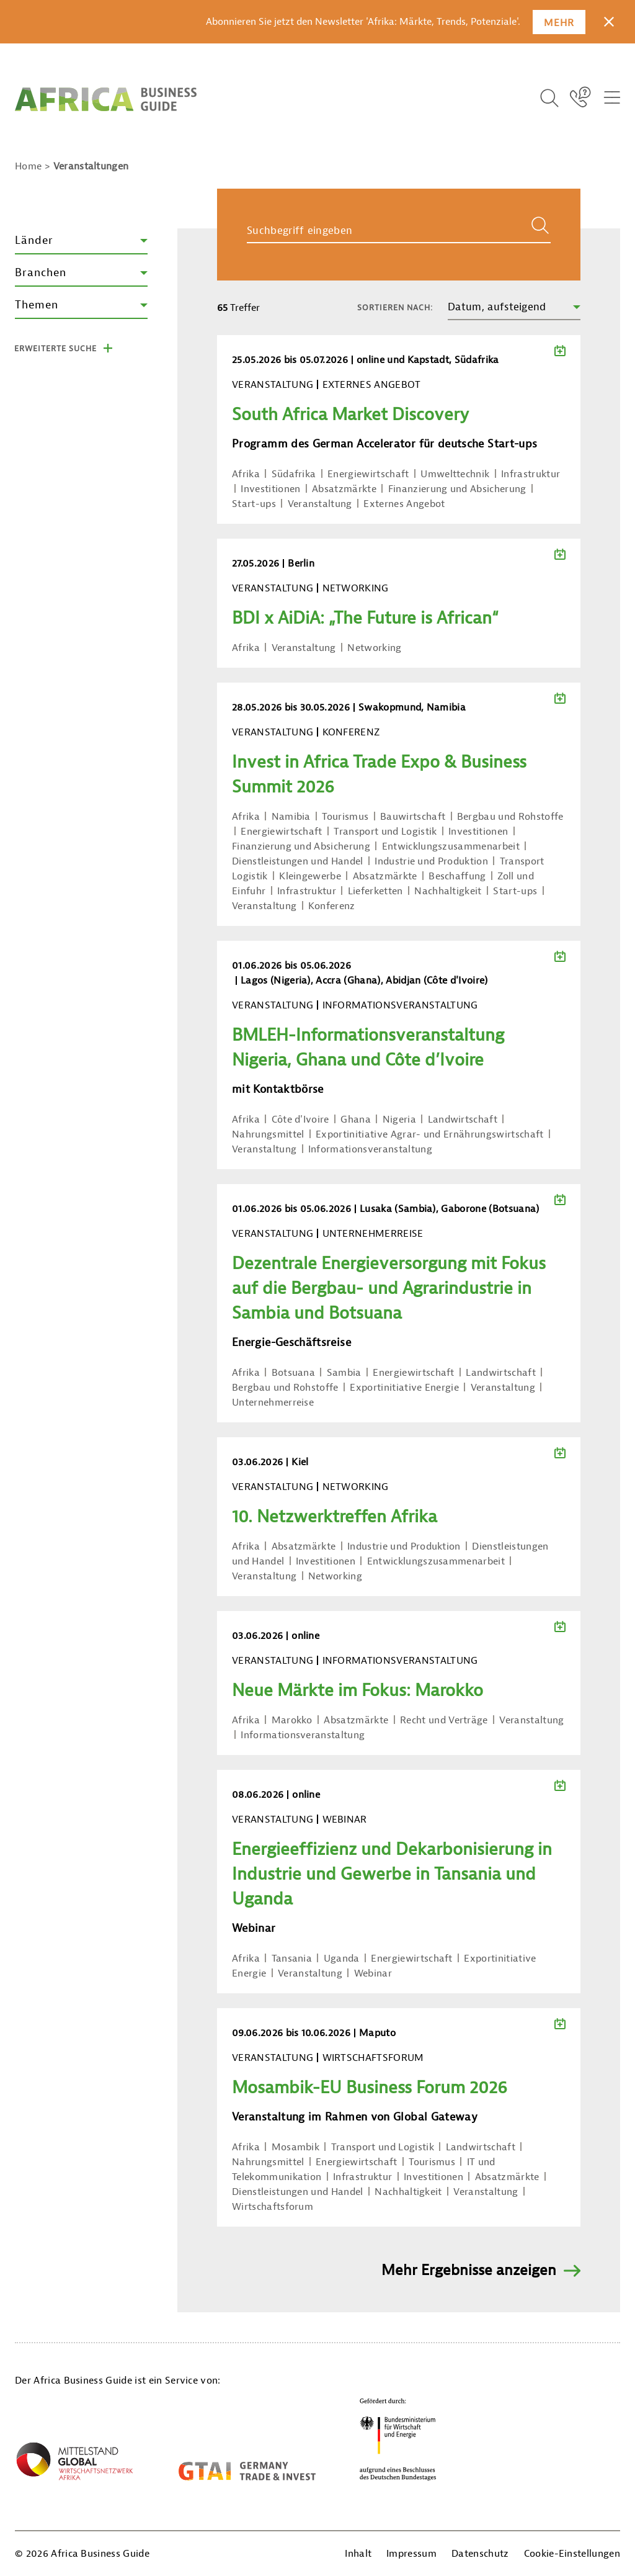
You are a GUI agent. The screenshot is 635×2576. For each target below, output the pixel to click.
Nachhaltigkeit (447, 891)
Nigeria (399, 1119)
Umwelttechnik (454, 474)
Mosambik (296, 2147)
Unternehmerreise (273, 1402)
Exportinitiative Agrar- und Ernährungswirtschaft (429, 1134)
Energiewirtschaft (368, 474)
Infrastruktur (530, 474)
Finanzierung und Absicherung (457, 489)
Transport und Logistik (385, 831)
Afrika (246, 474)
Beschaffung (457, 876)
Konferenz (331, 906)
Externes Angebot (404, 504)
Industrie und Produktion (431, 861)
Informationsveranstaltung (370, 1149)
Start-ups (254, 504)
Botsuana (294, 1373)
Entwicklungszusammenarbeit (451, 846)
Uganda (342, 1958)
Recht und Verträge (444, 1720)
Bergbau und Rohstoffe (510, 816)
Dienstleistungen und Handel (297, 861)
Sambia (344, 1373)
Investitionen (270, 489)
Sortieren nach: (395, 307)
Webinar (373, 1973)
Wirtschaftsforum (272, 2207)
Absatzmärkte (344, 489)
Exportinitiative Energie (404, 1387)
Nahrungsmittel (268, 1134)
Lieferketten (375, 891)
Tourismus (345, 816)
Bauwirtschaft (412, 816)
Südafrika (294, 474)
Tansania (292, 1958)
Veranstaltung (320, 504)
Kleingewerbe (310, 876)
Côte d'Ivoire (300, 1119)
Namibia (291, 816)
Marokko (292, 1720)
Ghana (355, 1119)
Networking (374, 648)
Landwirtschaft (462, 1119)
